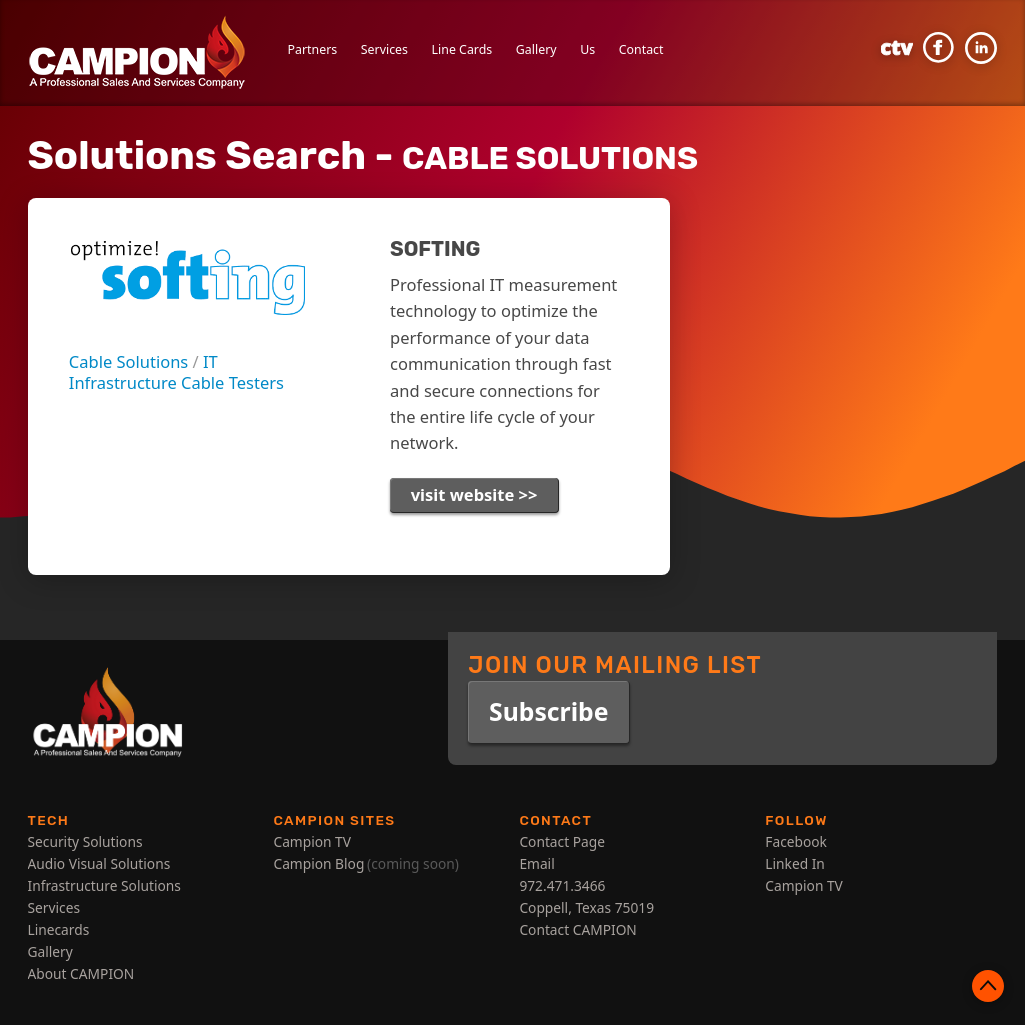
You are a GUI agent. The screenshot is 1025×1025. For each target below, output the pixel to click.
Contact (641, 49)
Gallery (536, 49)
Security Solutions (85, 841)
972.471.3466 (562, 885)
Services (384, 49)
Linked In (795, 863)
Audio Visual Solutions (99, 863)
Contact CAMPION (577, 929)
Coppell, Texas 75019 (586, 907)
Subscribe (549, 711)
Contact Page (562, 841)
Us (587, 49)
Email (536, 863)
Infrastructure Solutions (104, 885)
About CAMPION (81, 973)
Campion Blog (318, 863)
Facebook (796, 841)
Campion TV (312, 841)
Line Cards (462, 49)
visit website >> (474, 494)
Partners (313, 49)
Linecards (59, 929)
